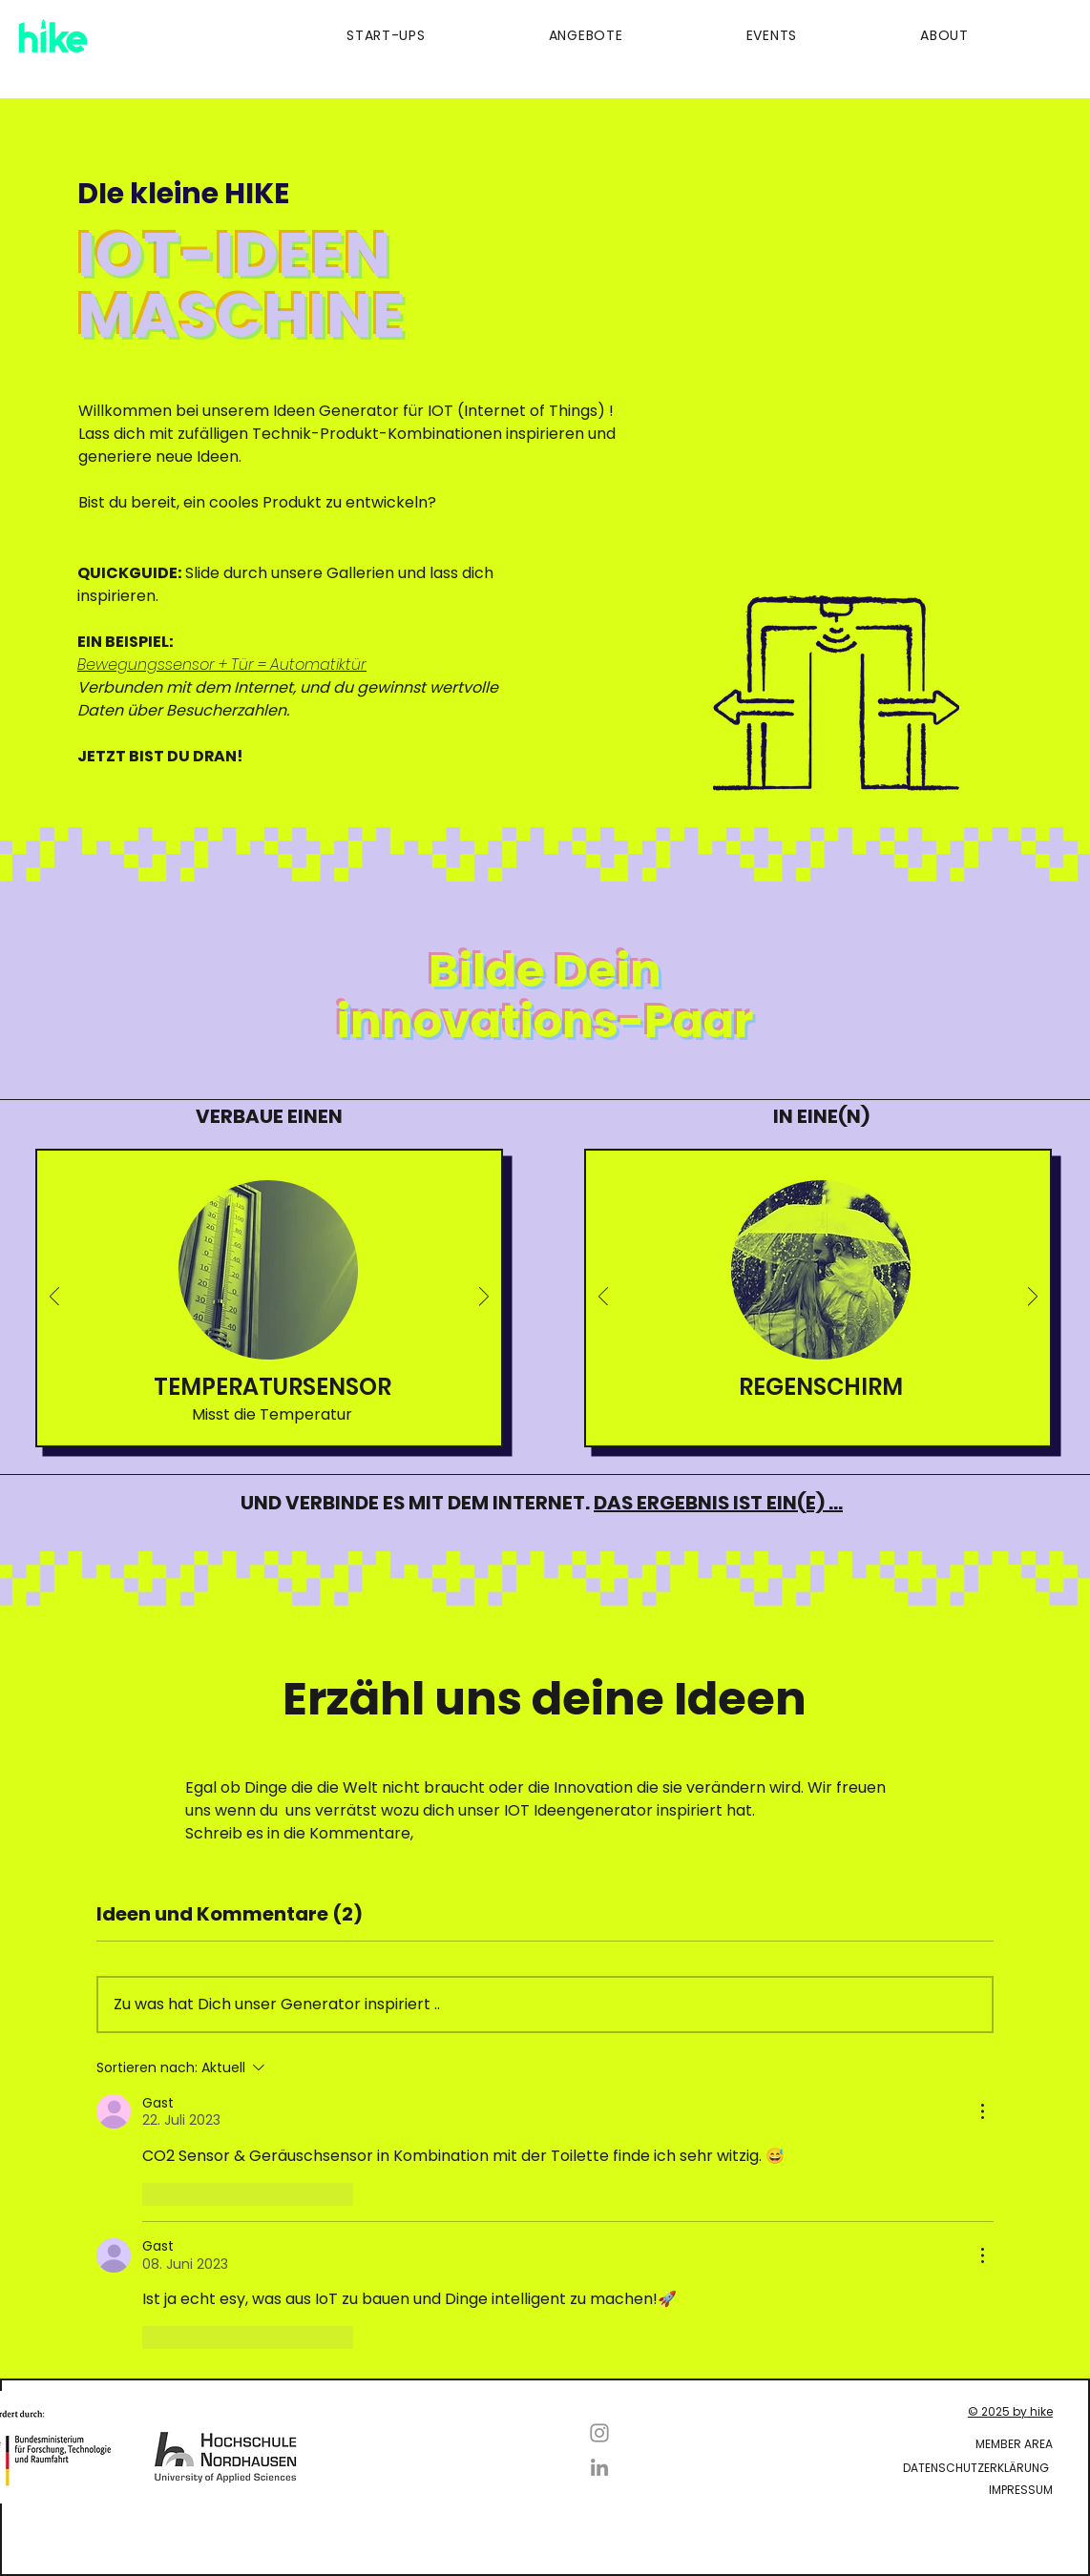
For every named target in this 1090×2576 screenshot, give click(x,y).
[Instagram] (599, 2432)
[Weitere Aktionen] (982, 2111)
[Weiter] (484, 1298)
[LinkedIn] (599, 2467)
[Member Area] (819, 2444)
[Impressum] (892, 2490)
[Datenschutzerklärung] (815, 2468)
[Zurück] (54, 1298)
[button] (334, 35)
